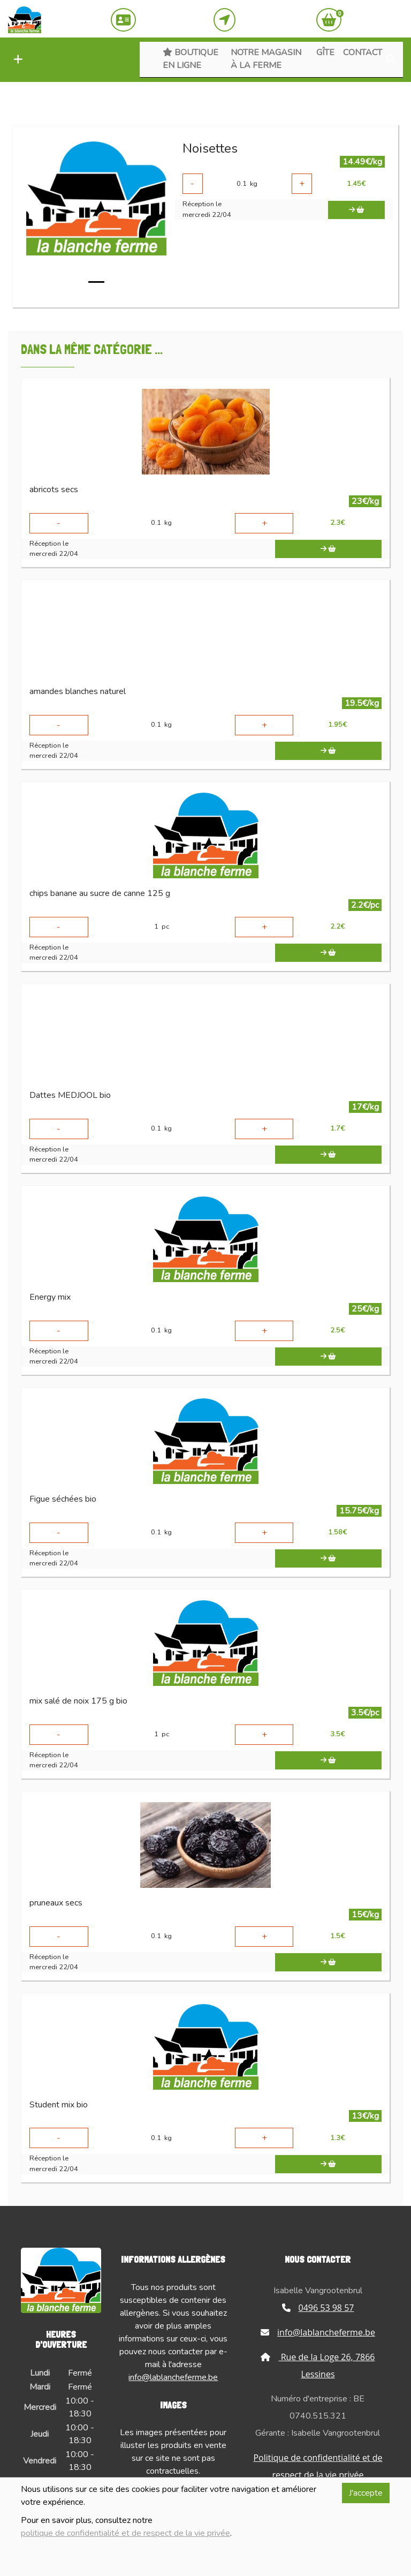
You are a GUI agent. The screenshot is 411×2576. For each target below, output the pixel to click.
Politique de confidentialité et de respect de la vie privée (317, 2466)
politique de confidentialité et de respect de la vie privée (125, 2533)
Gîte (325, 52)
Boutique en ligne (190, 59)
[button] (15, 60)
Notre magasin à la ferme (266, 59)
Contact (362, 52)
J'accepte (366, 2493)
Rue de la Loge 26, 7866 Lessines (318, 2365)
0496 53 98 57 (318, 2308)
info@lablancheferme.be (173, 2377)
